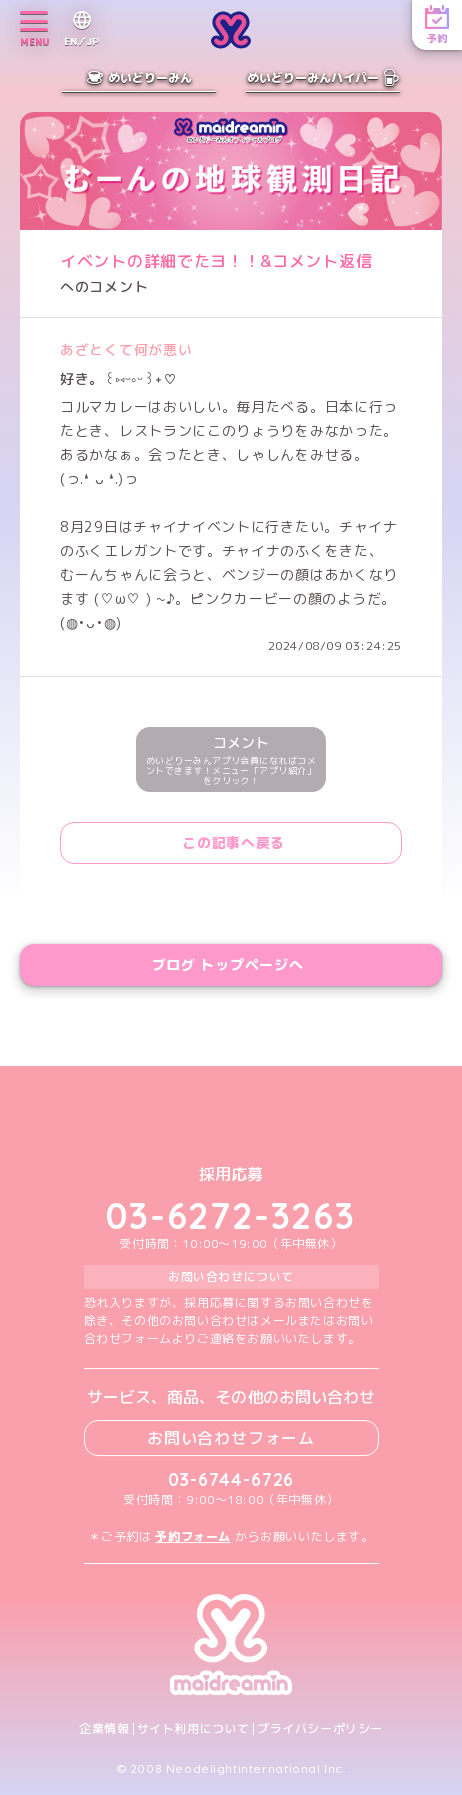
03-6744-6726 (231, 1479)
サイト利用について (193, 1729)
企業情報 (104, 1729)
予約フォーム (193, 1536)
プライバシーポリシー (320, 1729)
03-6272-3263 (231, 1215)
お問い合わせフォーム (231, 1438)
